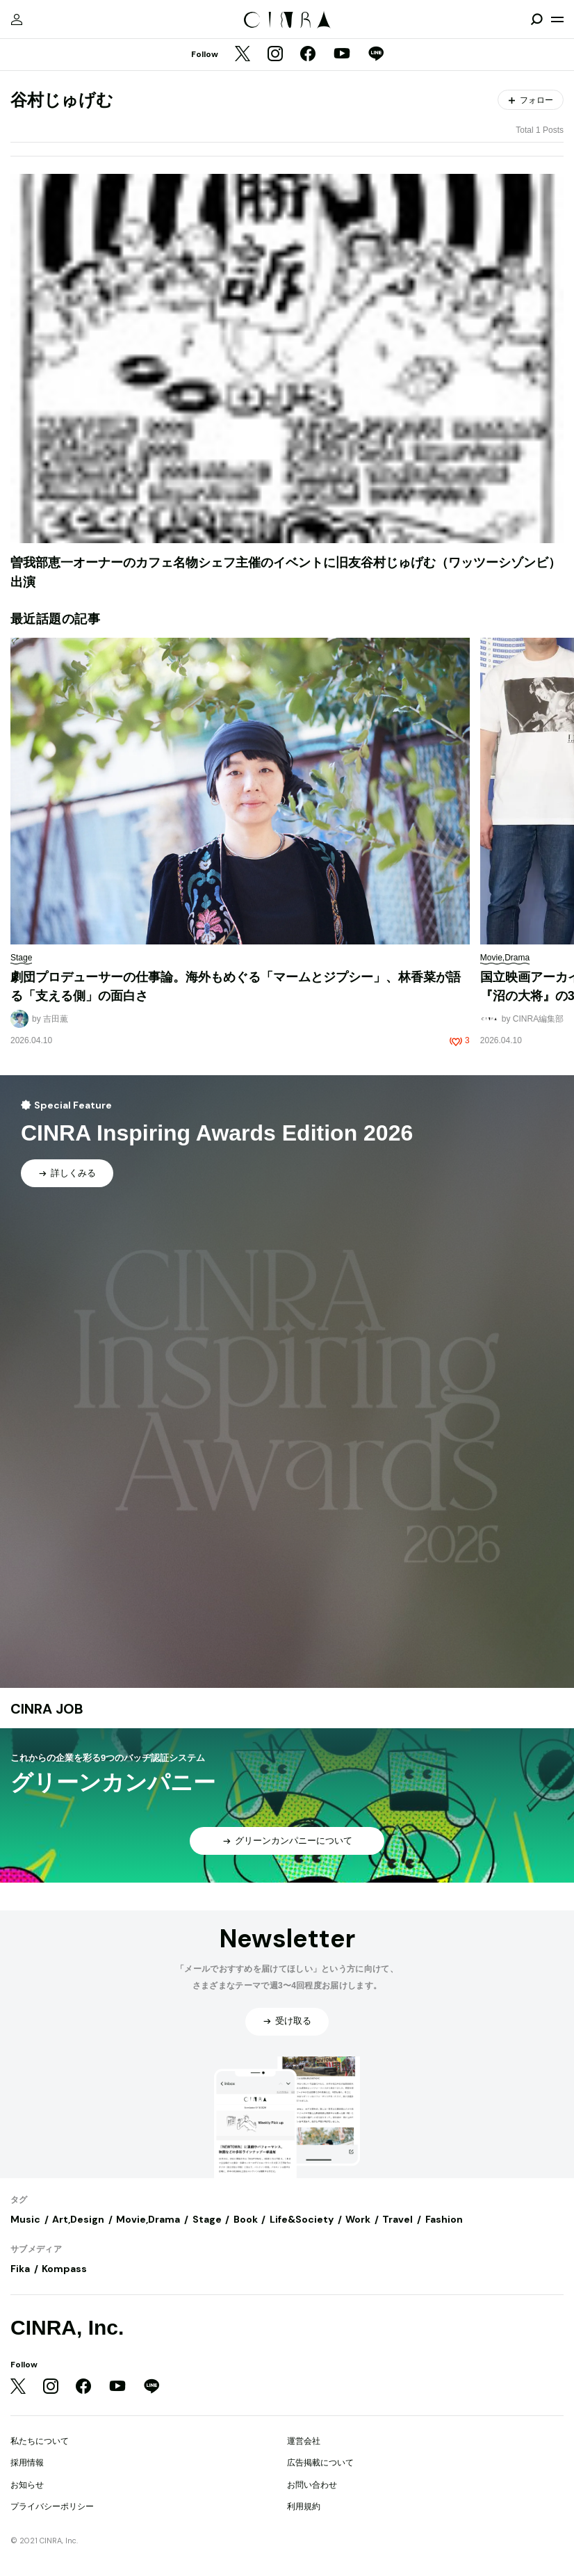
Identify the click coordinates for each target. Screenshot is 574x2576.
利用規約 (303, 2506)
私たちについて (39, 2441)
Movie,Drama (148, 2219)
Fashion (444, 2219)
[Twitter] (242, 55)
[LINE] (376, 55)
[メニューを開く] (557, 19)
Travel (397, 2219)
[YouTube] (342, 55)
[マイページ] (16, 19)
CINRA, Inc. (67, 2327)
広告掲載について (320, 2463)
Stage (207, 2219)
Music (25, 2219)
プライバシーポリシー (52, 2506)
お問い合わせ (312, 2485)
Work (357, 2219)
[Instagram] (275, 55)
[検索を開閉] (536, 19)
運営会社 (303, 2441)
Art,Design (78, 2219)
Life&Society (302, 2219)
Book (245, 2219)
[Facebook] (307, 55)
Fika (20, 2268)
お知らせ (27, 2485)
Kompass (64, 2268)
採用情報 (27, 2463)
